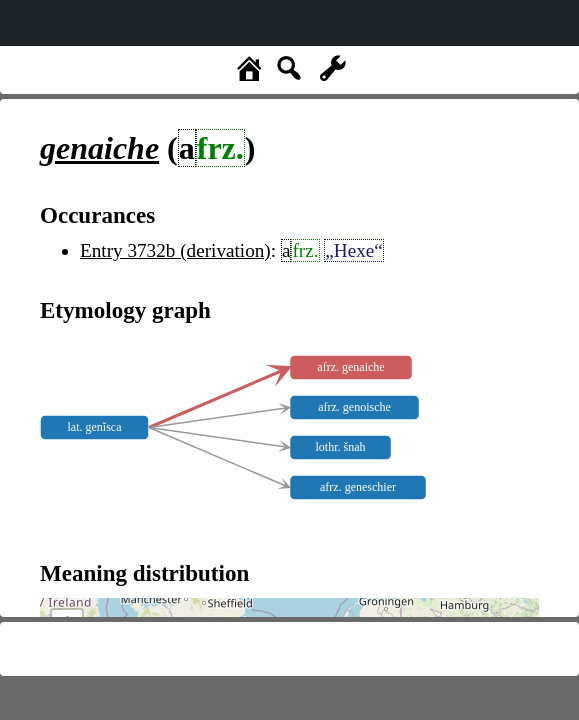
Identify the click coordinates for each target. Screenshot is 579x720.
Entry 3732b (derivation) (175, 250)
